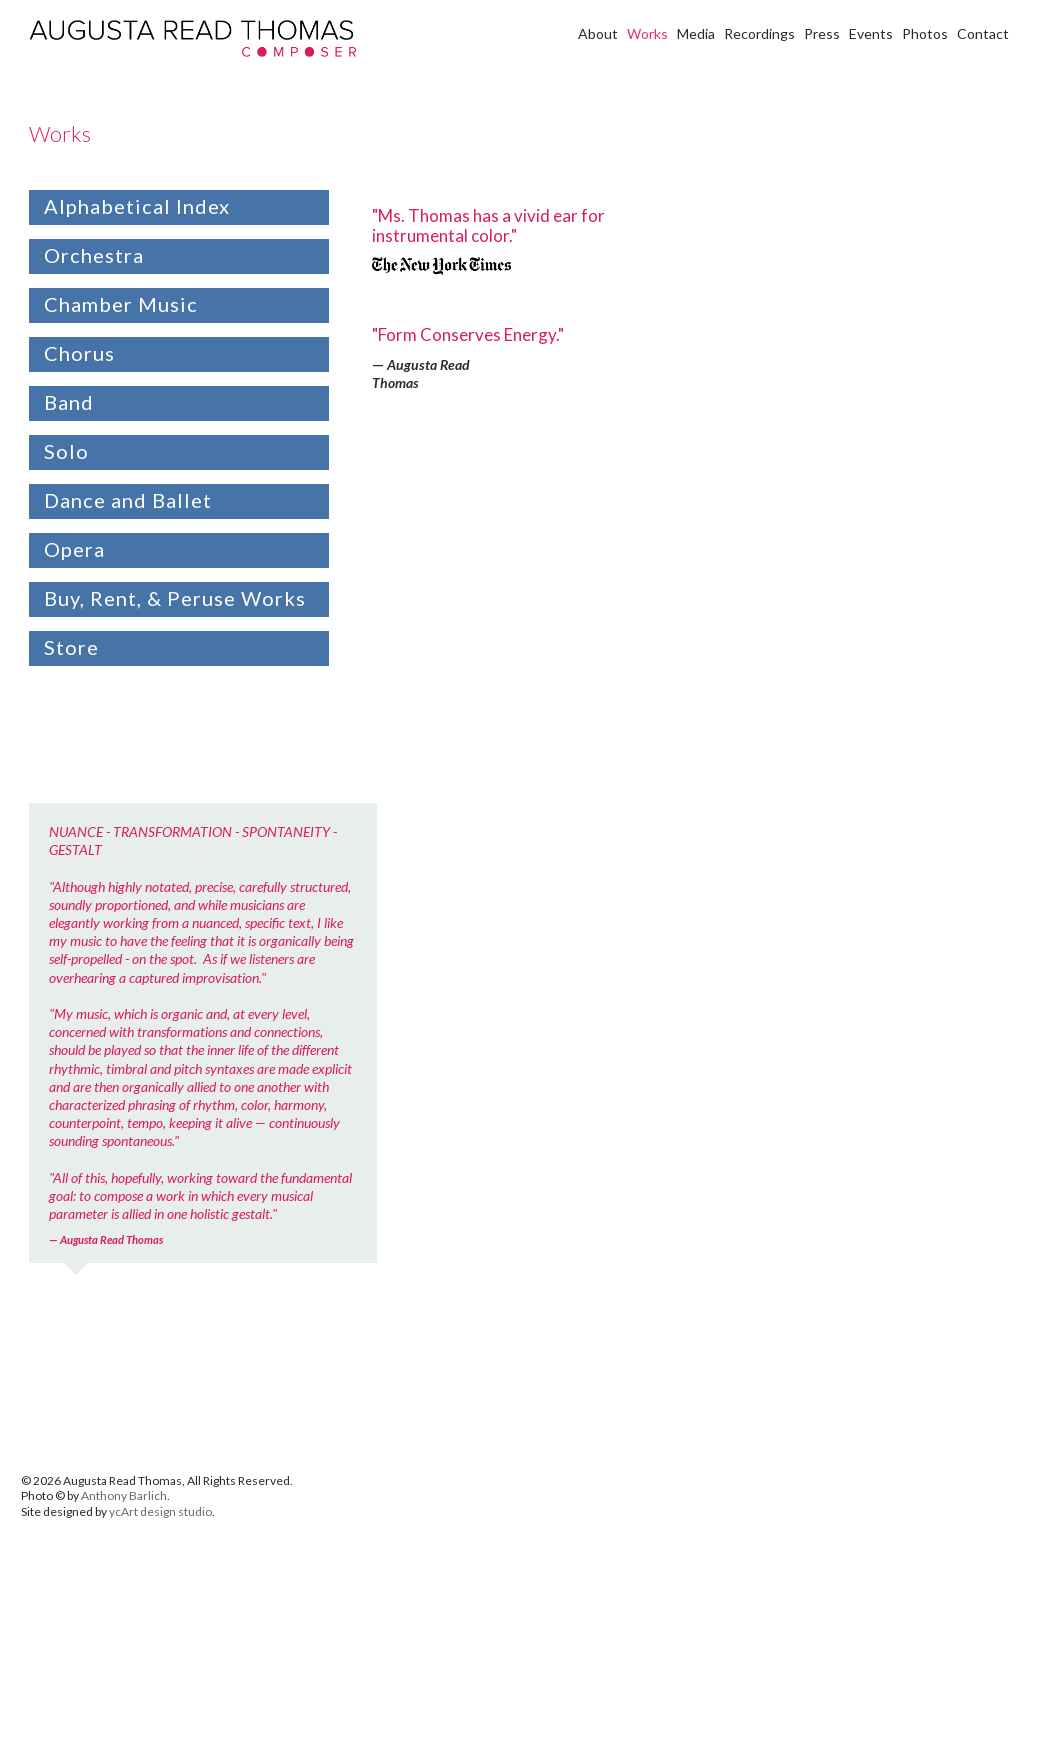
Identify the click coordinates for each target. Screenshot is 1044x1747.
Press (822, 33)
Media (696, 33)
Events (871, 33)
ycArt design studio (160, 1511)
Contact (983, 33)
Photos (925, 33)
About (598, 33)
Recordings (759, 33)
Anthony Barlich (124, 1495)
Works (647, 33)
